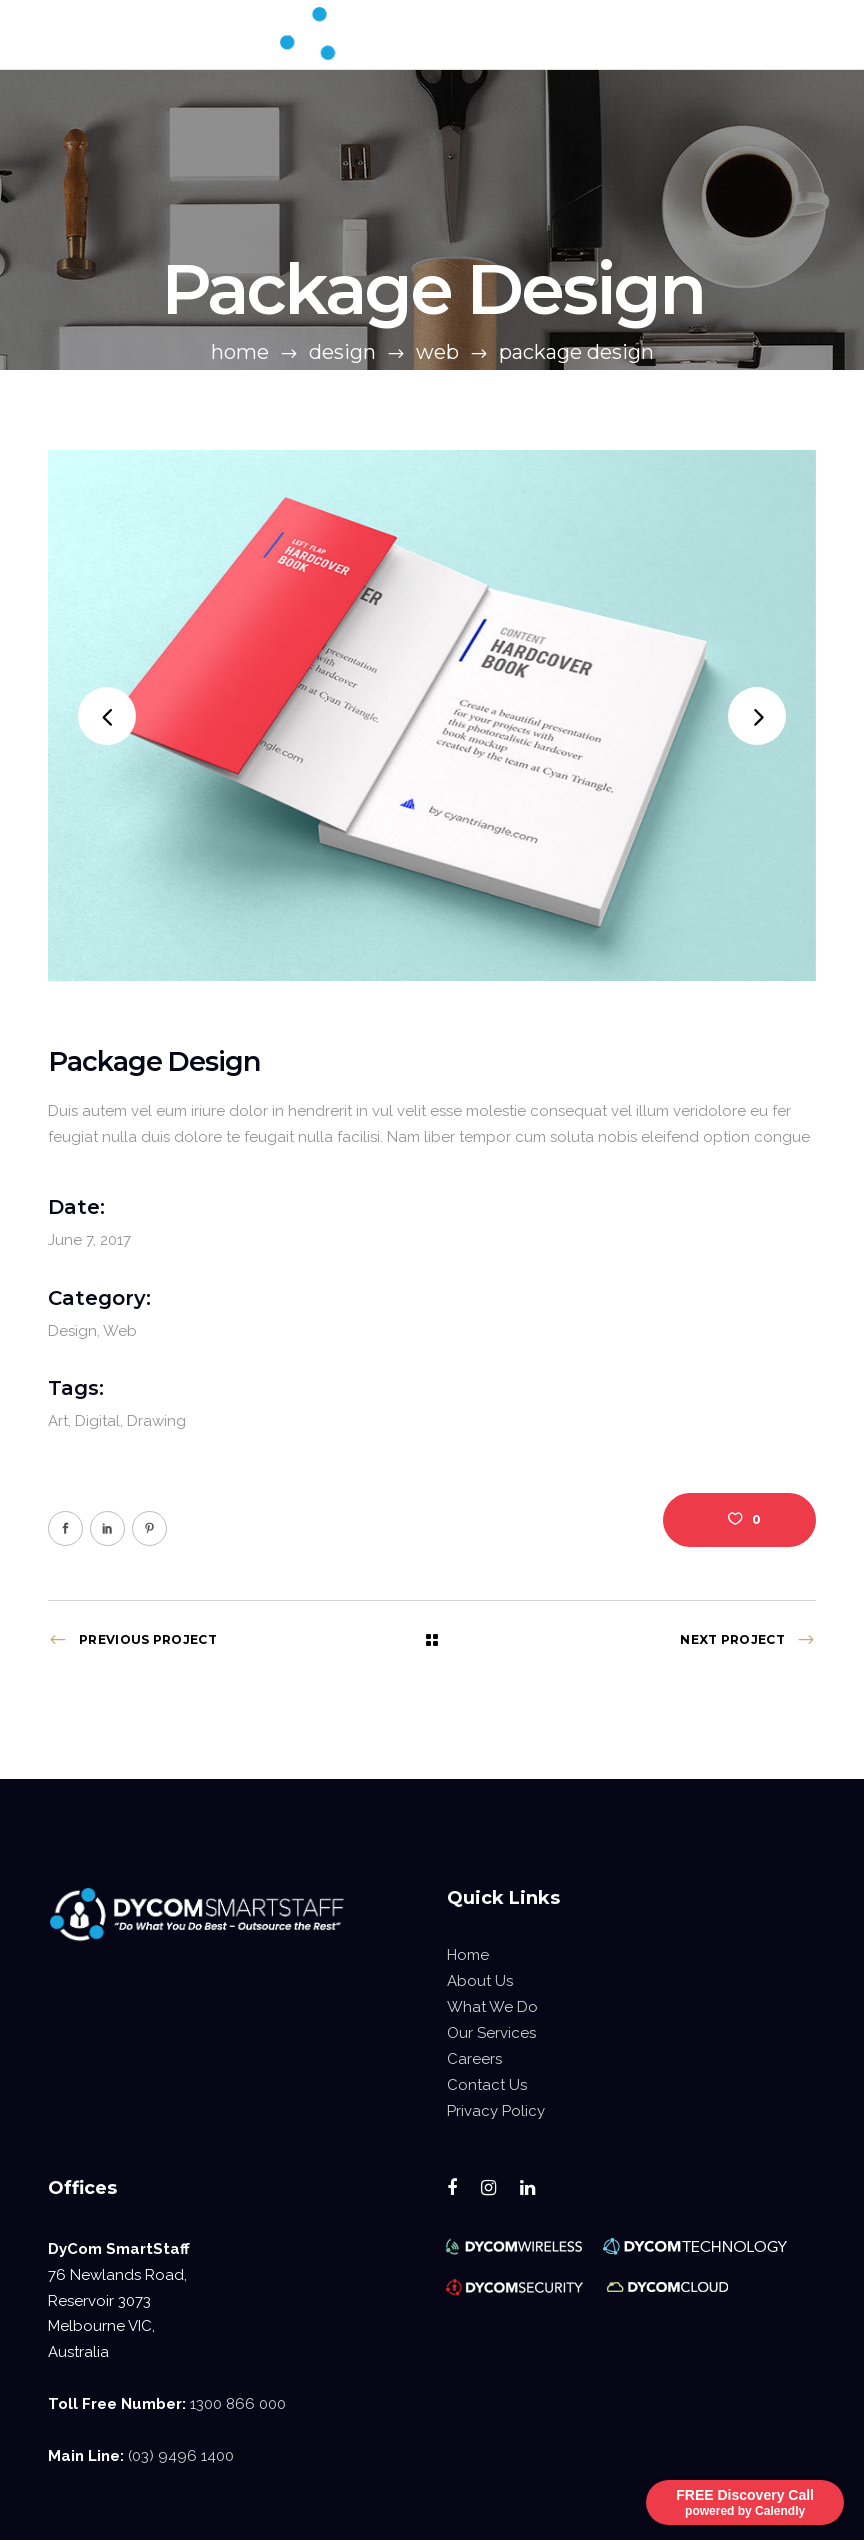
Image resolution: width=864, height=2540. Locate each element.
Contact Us (487, 2085)
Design (342, 352)
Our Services (491, 2033)
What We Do (492, 2007)
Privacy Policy (496, 2111)
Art (58, 1421)
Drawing (156, 1421)
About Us (480, 1981)
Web (437, 352)
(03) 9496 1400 (181, 2456)
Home (240, 352)
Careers (474, 2059)
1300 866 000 (238, 2404)
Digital (97, 1421)
